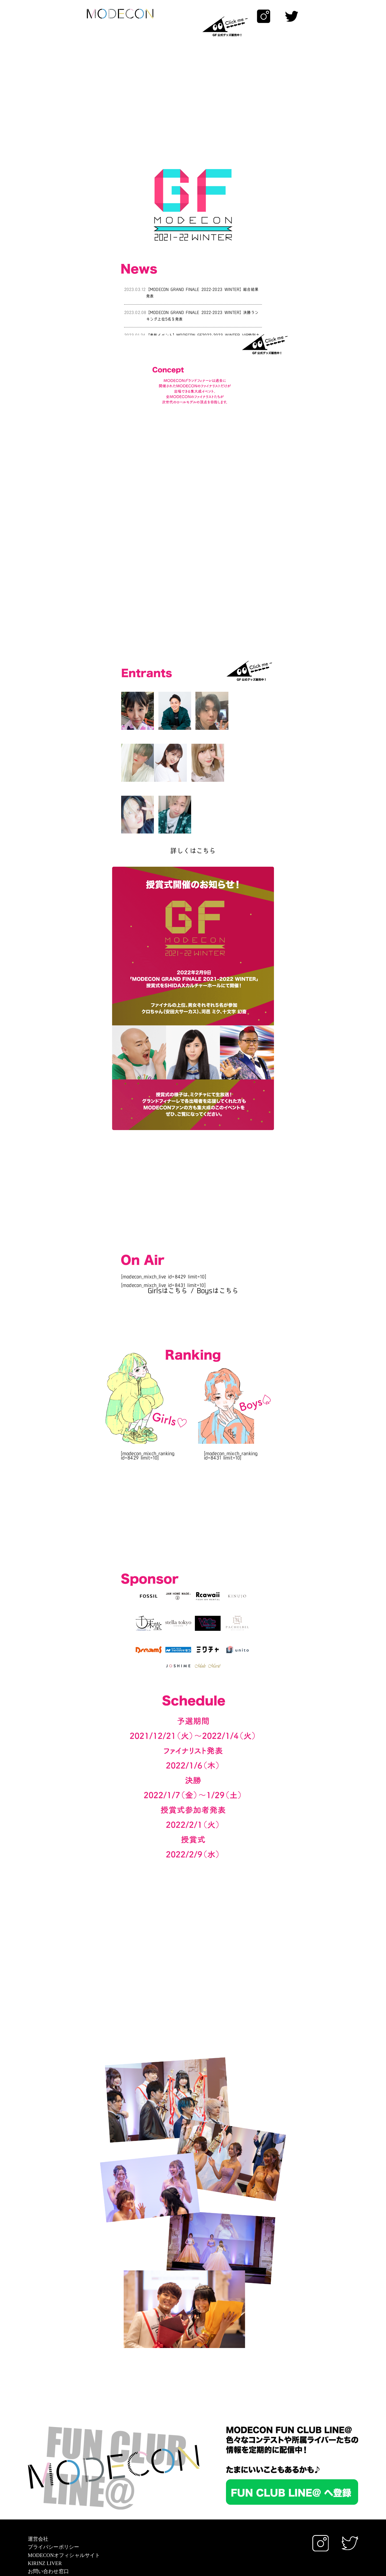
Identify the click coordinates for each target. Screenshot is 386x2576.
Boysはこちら (217, 1240)
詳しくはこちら (193, 801)
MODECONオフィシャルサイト (64, 2505)
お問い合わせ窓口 (48, 2521)
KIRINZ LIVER (45, 2513)
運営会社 (38, 2489)
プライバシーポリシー (53, 2497)
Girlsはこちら (167, 1240)
